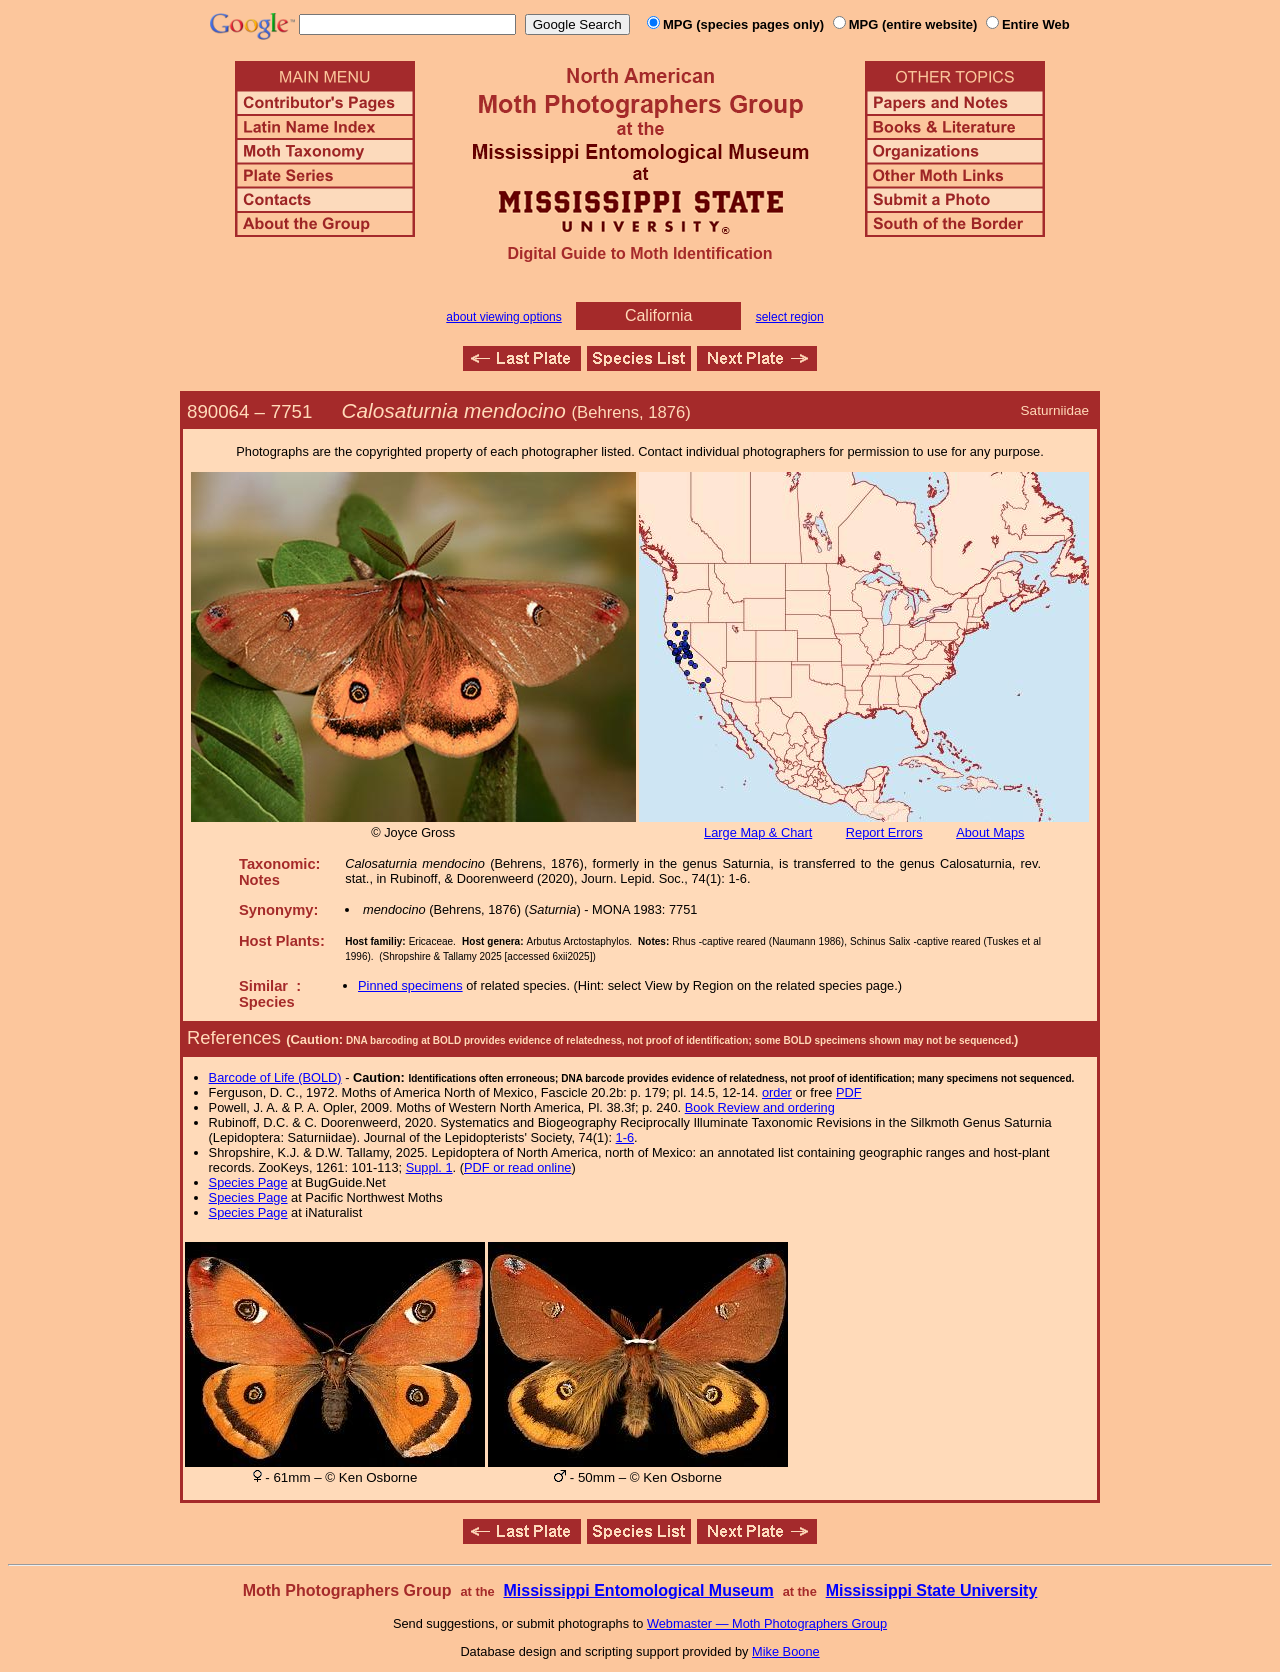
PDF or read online (517, 1167)
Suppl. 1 (429, 1167)
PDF (849, 1092)
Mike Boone (786, 1651)
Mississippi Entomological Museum (638, 1590)
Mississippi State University (932, 1590)
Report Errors (884, 832)
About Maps (990, 832)
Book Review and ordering (760, 1107)
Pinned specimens (410, 985)
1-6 (625, 1137)
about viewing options (503, 317)
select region (790, 317)
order (777, 1092)
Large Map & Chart (758, 832)
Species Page (248, 1182)
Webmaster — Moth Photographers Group (767, 1623)
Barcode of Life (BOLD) (275, 1077)
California (659, 315)
